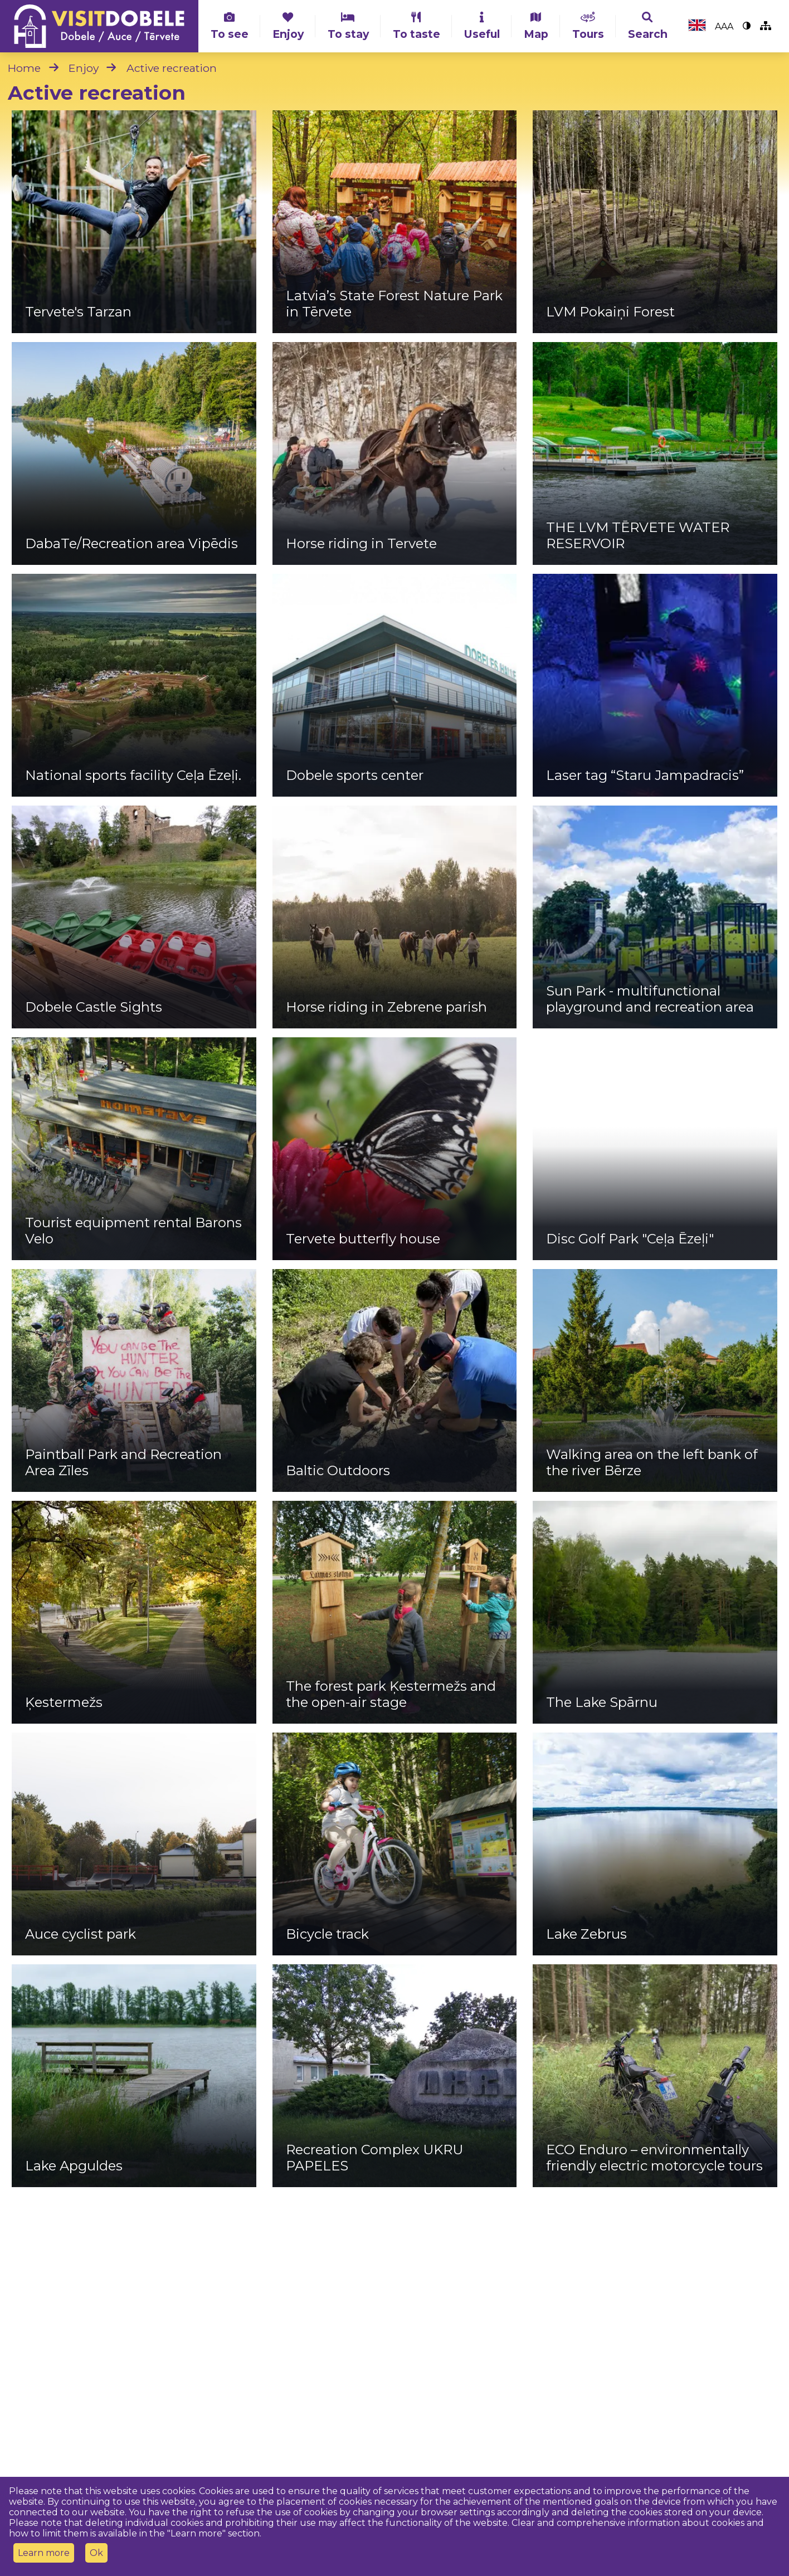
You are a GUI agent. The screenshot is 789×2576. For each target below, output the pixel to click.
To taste (416, 26)
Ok (96, 2553)
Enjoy (288, 26)
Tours (588, 26)
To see (230, 26)
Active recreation (171, 68)
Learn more (44, 2553)
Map (536, 26)
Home (24, 68)
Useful (482, 26)
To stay (348, 26)
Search (648, 26)
